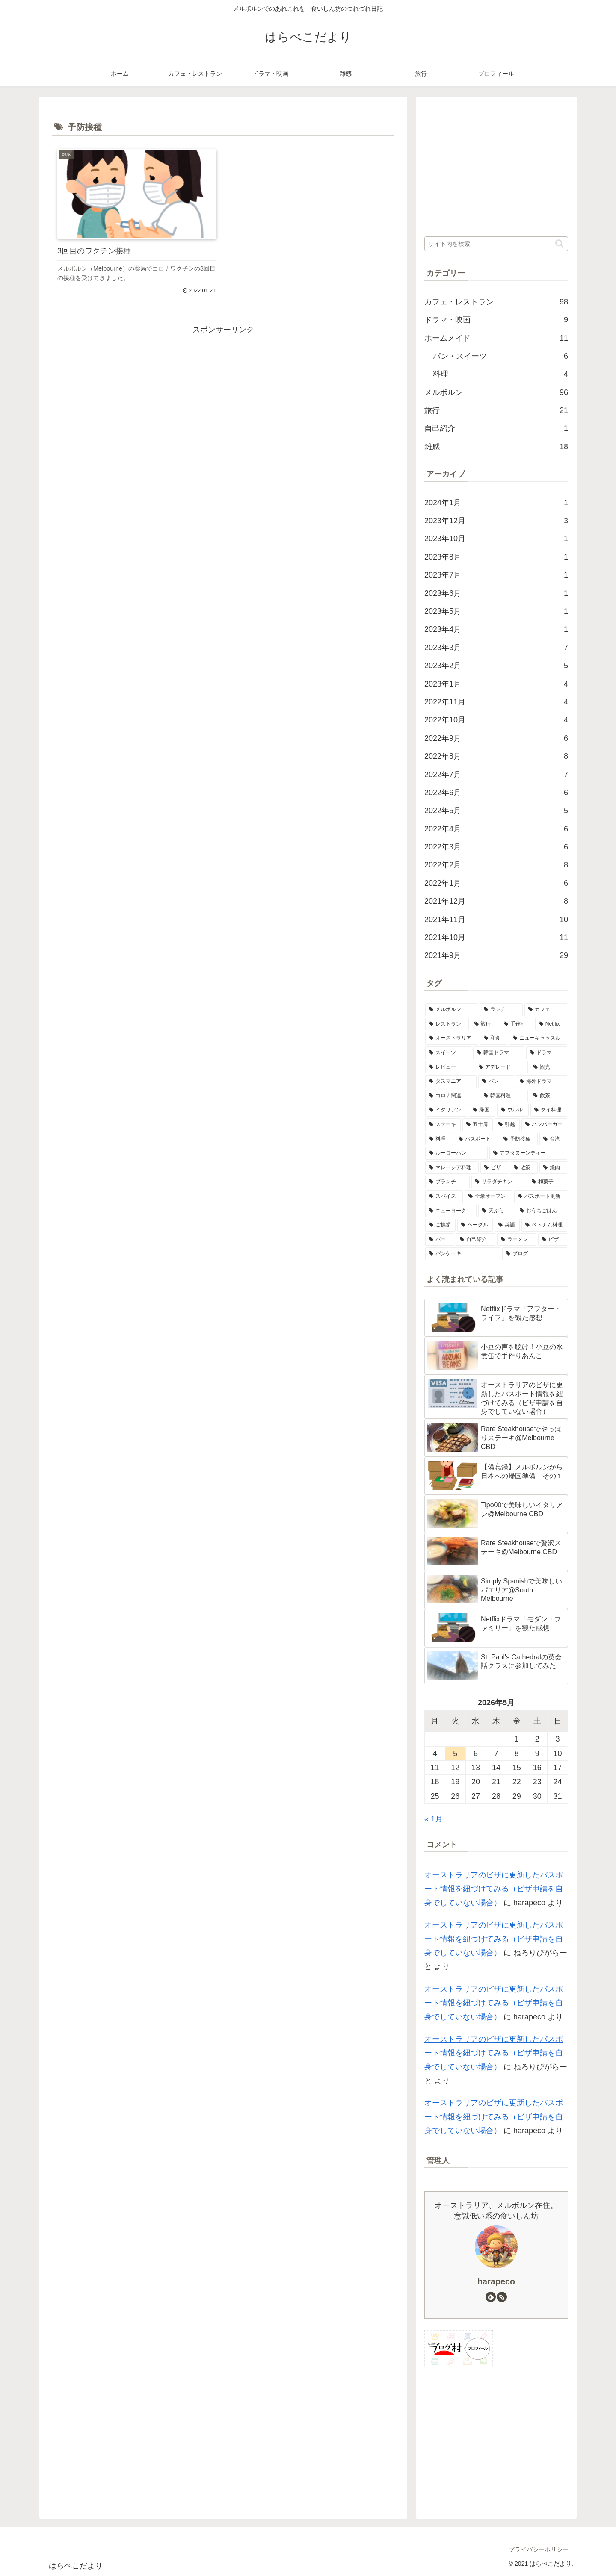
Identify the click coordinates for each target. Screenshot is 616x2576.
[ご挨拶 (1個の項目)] (440, 1225)
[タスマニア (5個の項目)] (451, 1081)
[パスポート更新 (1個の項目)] (540, 1196)
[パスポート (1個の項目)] (476, 1139)
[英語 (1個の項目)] (507, 1225)
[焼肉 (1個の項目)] (553, 1167)
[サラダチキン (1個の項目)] (498, 1182)
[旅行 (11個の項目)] (485, 1024)
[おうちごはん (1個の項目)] (541, 1211)
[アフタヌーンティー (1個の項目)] (528, 1153)
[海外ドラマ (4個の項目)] (541, 1081)
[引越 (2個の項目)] (507, 1124)
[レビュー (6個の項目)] (449, 1067)
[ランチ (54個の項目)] (501, 1009)
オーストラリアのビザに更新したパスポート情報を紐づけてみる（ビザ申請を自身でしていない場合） (493, 1889)
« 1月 (433, 1819)
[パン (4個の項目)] (496, 1081)
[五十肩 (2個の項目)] (477, 1124)
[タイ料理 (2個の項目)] (548, 1110)
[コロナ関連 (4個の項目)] (451, 1096)
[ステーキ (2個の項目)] (443, 1124)
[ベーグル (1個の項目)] (475, 1225)
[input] (496, 243)
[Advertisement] (223, 396)
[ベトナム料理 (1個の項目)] (544, 1225)
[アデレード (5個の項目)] (501, 1067)
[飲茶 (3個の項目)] (548, 1096)
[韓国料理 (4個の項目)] (504, 1096)
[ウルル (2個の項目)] (513, 1110)
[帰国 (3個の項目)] (482, 1110)
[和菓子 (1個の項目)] (547, 1182)
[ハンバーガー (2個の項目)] (544, 1124)
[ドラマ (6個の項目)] (546, 1052)
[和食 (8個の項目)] (493, 1038)
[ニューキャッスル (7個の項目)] (538, 1038)
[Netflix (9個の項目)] (551, 1024)
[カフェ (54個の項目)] (545, 1009)
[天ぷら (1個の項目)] (496, 1211)
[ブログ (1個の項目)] (534, 1253)
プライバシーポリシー (539, 2549)
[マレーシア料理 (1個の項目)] (452, 1167)
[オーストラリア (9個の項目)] (451, 1038)
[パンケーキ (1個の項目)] (462, 1253)
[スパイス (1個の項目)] (444, 1196)
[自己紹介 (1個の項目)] (475, 1239)
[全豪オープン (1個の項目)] (488, 1196)
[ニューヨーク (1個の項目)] (451, 1211)
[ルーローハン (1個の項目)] (456, 1153)
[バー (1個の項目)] (439, 1239)
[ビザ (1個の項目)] (552, 1239)
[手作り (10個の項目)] (516, 1024)
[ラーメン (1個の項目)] (516, 1239)
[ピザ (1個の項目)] (494, 1167)
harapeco (496, 2281)
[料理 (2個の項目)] (439, 1139)
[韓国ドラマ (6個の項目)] (498, 1052)
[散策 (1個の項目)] (524, 1167)
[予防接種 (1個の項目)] (519, 1139)
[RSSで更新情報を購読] (502, 2297)
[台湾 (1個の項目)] (553, 1139)
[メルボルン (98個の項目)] (451, 1009)
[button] (559, 243)
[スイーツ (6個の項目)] (448, 1052)
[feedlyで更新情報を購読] (491, 2297)
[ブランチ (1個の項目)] (447, 1182)
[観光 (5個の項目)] (548, 1067)
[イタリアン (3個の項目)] (446, 1110)
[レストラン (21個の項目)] (447, 1024)
